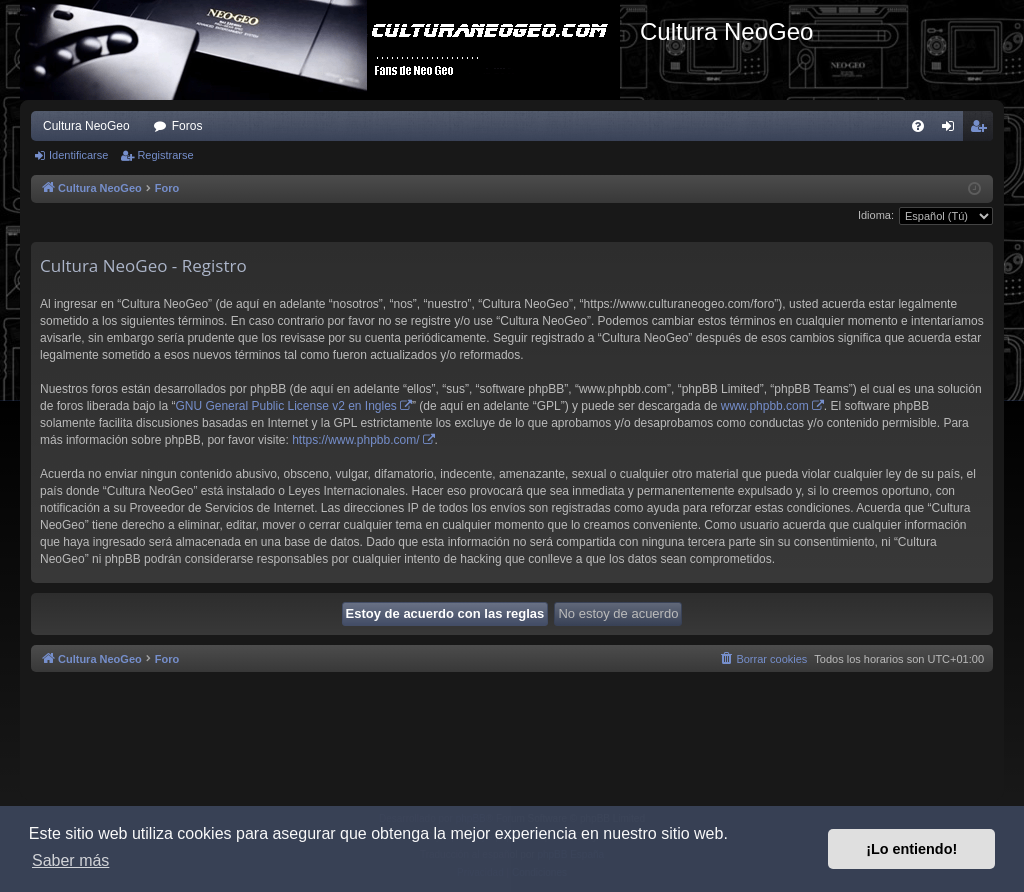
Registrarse (165, 155)
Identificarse (78, 155)
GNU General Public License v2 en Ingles (285, 406)
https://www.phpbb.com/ (355, 440)
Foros (187, 126)
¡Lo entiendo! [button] (911, 849)
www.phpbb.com (765, 406)
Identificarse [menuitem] (952, 130)
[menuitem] (918, 126)
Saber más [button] (70, 860)
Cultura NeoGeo (86, 126)
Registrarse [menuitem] (982, 130)
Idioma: (876, 215)
